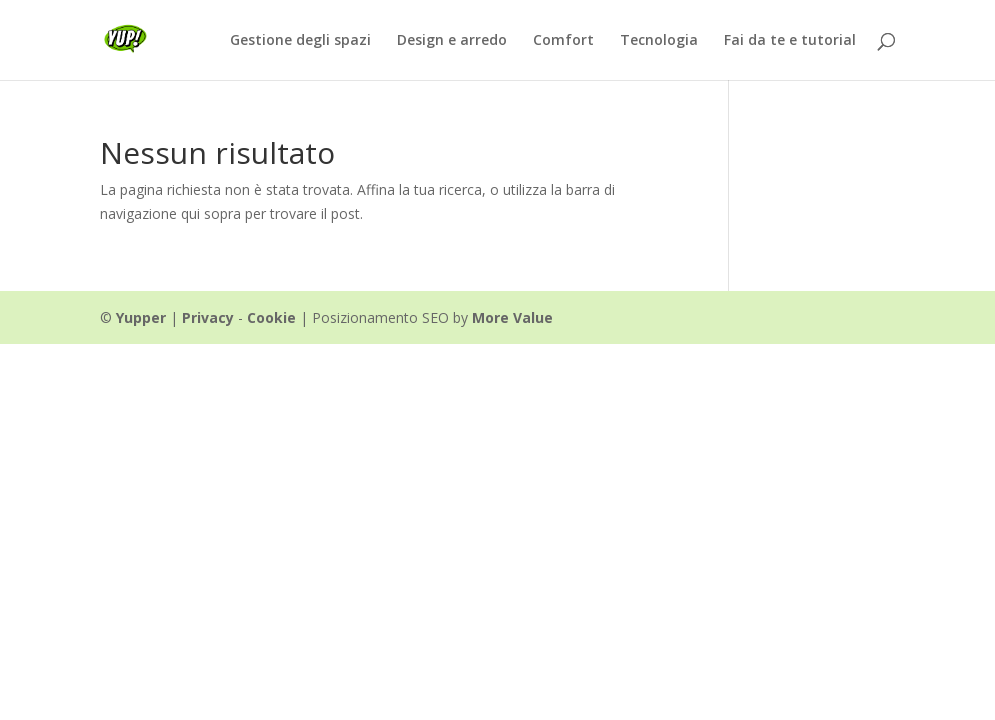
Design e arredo (452, 41)
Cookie (271, 317)
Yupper (141, 317)
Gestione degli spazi (300, 41)
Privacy (208, 317)
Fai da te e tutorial (790, 41)
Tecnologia (659, 41)
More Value (512, 317)
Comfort (563, 41)
